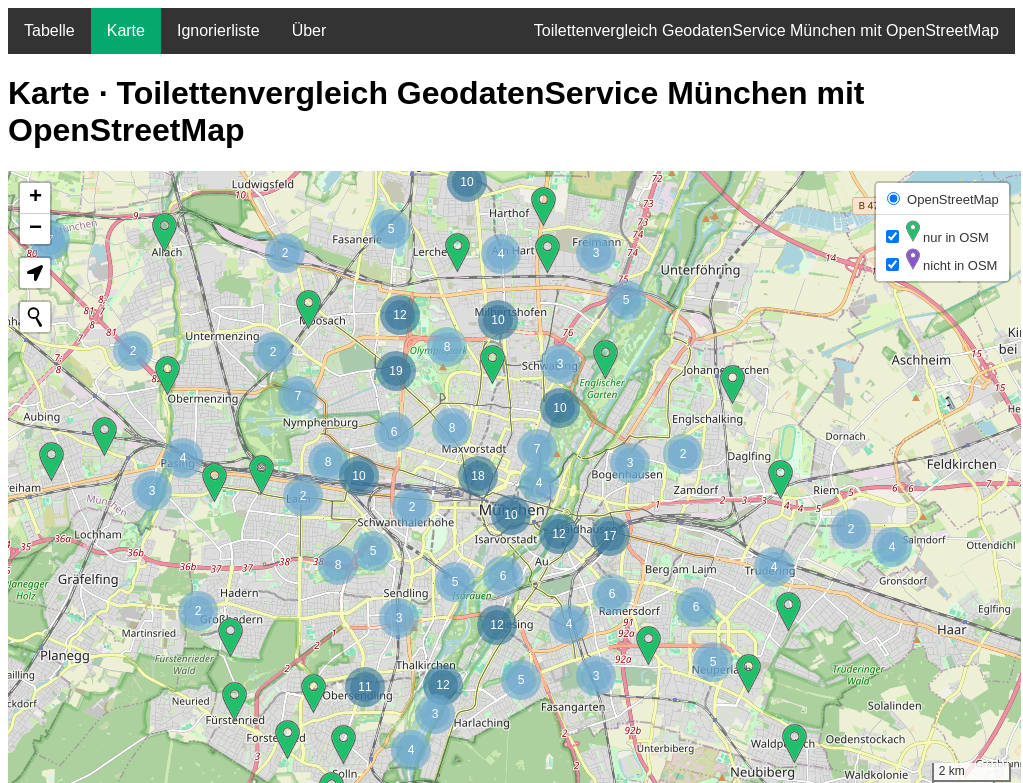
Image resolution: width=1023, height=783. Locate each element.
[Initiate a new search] (35, 317)
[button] (559, 534)
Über (309, 30)
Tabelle (49, 30)
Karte (126, 30)
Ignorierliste (218, 30)
